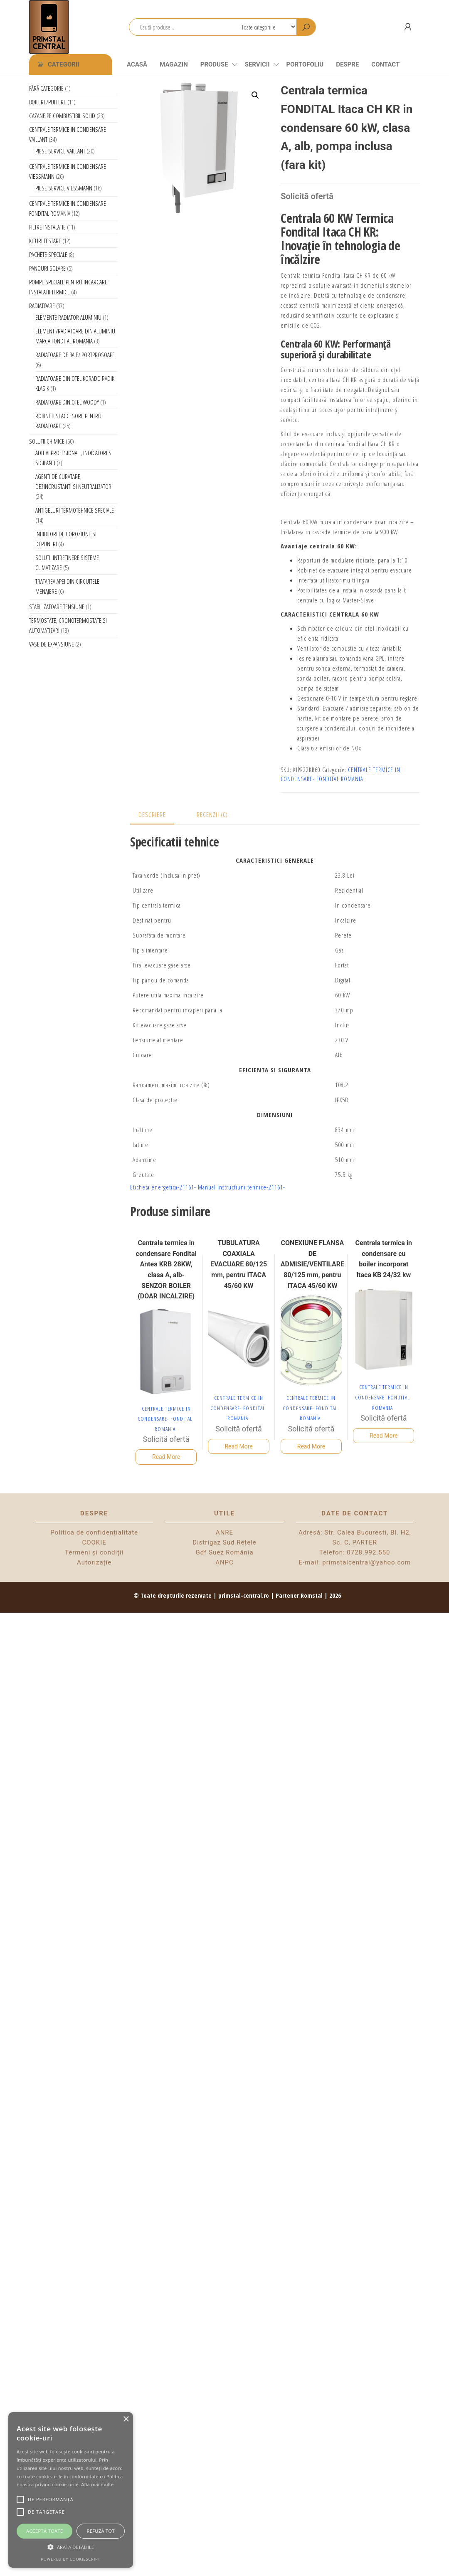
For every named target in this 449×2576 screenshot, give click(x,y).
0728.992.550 (368, 1552)
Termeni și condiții (94, 1552)
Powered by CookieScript (70, 2559)
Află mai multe (97, 2484)
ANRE (224, 1532)
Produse (214, 64)
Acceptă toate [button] (44, 2531)
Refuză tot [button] (101, 2531)
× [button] (126, 2419)
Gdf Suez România (224, 1552)
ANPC (224, 1562)
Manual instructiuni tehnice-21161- (241, 1187)
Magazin (174, 64)
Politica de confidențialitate (94, 1532)
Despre (347, 64)
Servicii (257, 64)
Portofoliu (305, 64)
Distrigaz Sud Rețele (224, 1542)
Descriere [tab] (152, 814)
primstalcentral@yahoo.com (366, 1562)
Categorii (63, 64)
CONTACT (385, 64)
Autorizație (94, 1562)
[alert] (70, 2490)
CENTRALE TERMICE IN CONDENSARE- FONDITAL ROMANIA (165, 1419)
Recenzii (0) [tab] (212, 814)
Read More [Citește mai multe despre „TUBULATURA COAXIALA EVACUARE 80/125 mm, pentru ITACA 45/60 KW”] (238, 1446)
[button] (255, 95)
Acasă (137, 64)
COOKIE (94, 1542)
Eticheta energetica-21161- (163, 1187)
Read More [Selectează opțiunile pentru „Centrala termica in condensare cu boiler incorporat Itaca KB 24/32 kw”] (383, 1435)
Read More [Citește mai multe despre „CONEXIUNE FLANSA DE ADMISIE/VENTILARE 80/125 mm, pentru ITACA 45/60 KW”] (311, 1446)
